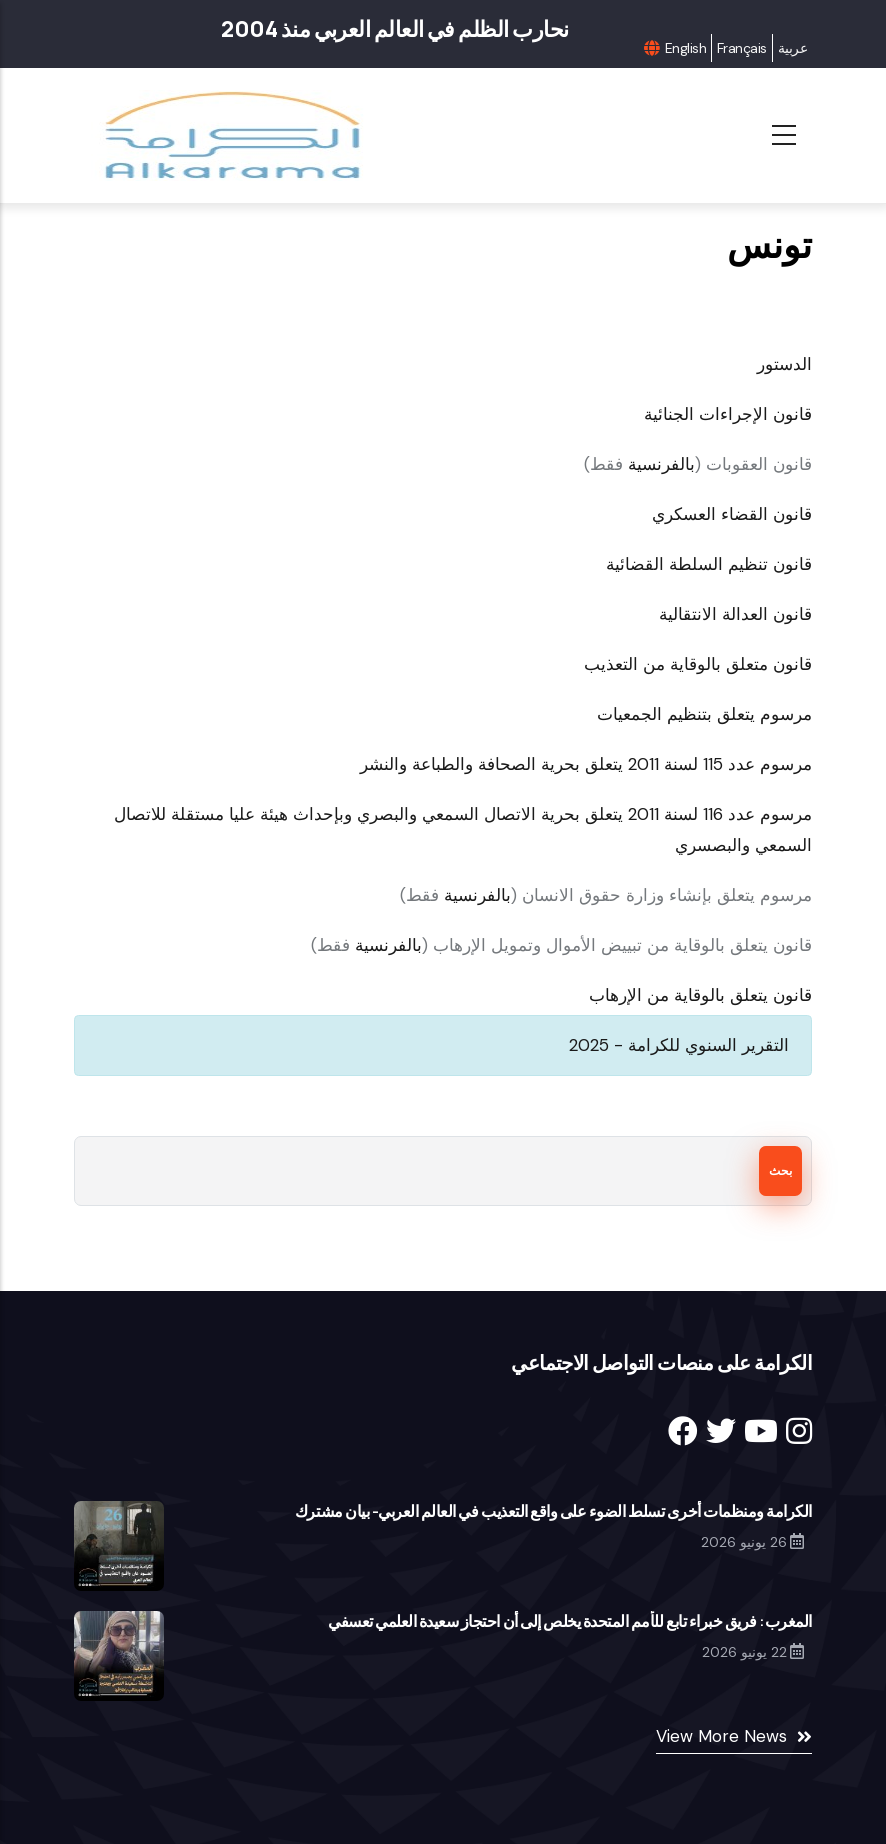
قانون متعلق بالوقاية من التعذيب (695, 664)
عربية (792, 48)
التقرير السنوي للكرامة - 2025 (679, 1045)
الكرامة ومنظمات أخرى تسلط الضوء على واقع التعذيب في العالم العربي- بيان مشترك (553, 1511)
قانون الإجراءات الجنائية (728, 414)
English (685, 48)
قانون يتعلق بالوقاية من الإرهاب (700, 995)
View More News (721, 1736)
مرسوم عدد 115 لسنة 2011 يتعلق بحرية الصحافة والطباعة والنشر (586, 764)
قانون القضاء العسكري (732, 514)
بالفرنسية (661, 464)
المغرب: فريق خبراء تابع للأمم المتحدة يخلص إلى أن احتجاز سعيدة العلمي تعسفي (570, 1621)
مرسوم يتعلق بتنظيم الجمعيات (704, 714)
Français (742, 48)
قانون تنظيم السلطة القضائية (709, 564)
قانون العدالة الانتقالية (735, 614)
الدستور (784, 364)
